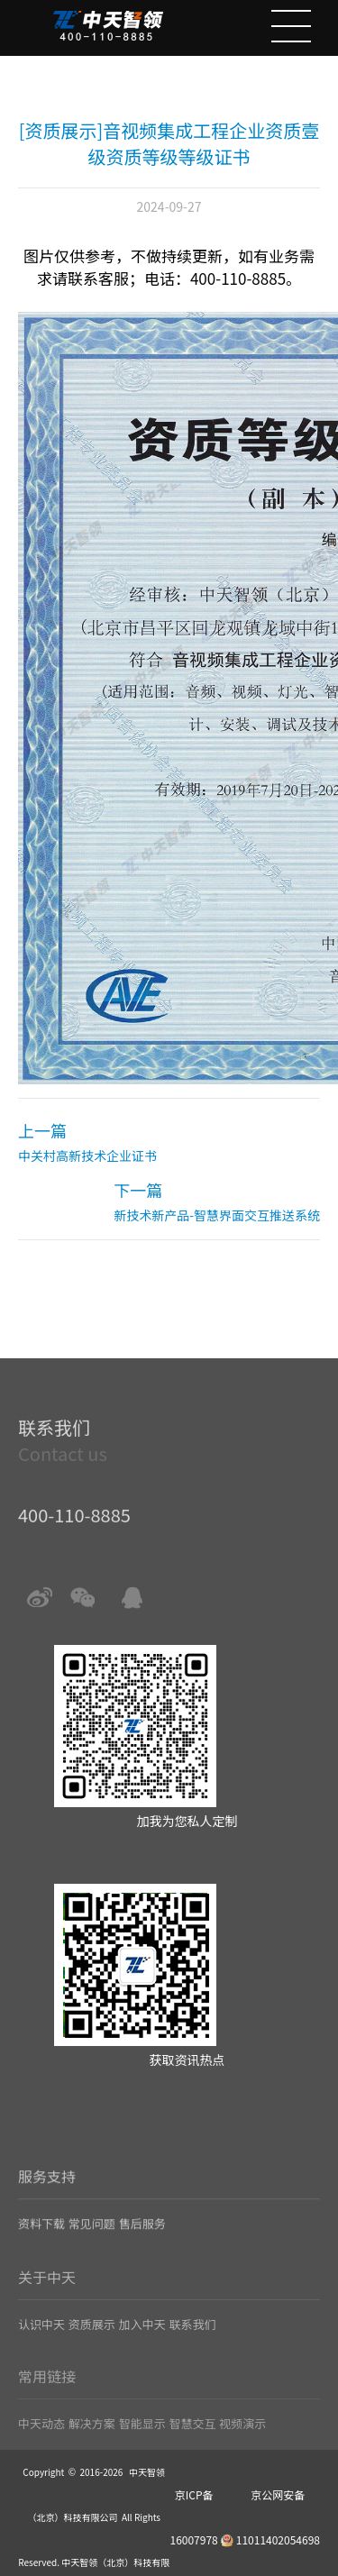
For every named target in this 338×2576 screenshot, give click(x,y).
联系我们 (192, 2353)
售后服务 (142, 2256)
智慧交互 (192, 2449)
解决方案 (92, 2449)
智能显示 (142, 2449)
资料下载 (41, 2256)
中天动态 (41, 2449)
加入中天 (142, 2353)
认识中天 (41, 2353)
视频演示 (242, 2449)
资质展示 (92, 2353)
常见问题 (92, 2256)
